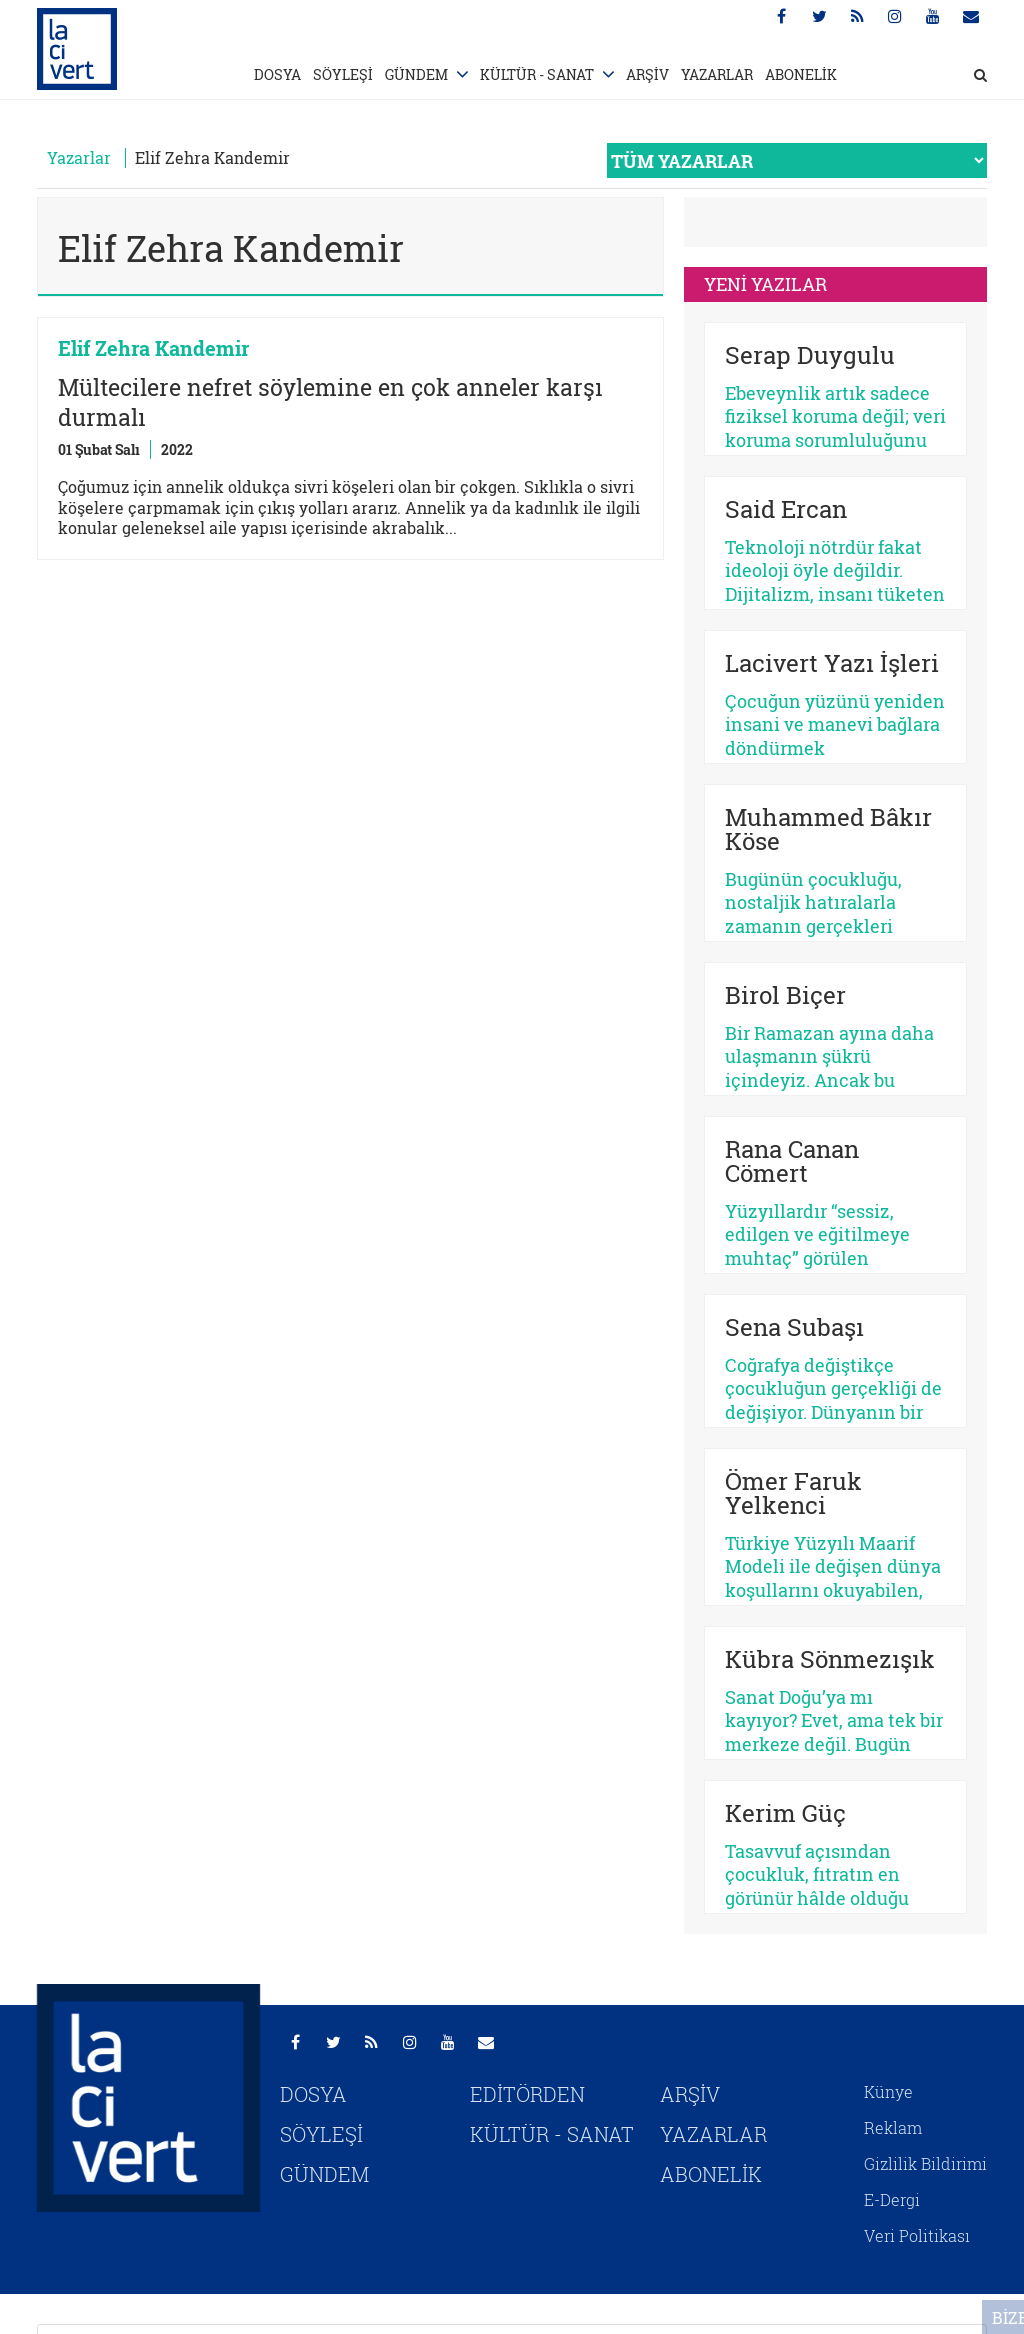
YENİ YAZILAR (765, 284)
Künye (888, 2091)
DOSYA (277, 74)
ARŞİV (647, 74)
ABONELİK (801, 74)
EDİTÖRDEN (527, 2094)
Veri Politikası (917, 2235)
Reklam (893, 2127)
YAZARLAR (717, 74)
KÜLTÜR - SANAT (537, 74)
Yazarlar (79, 157)
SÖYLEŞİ (343, 74)
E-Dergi (892, 2199)
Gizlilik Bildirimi (925, 2163)
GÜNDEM (416, 74)
